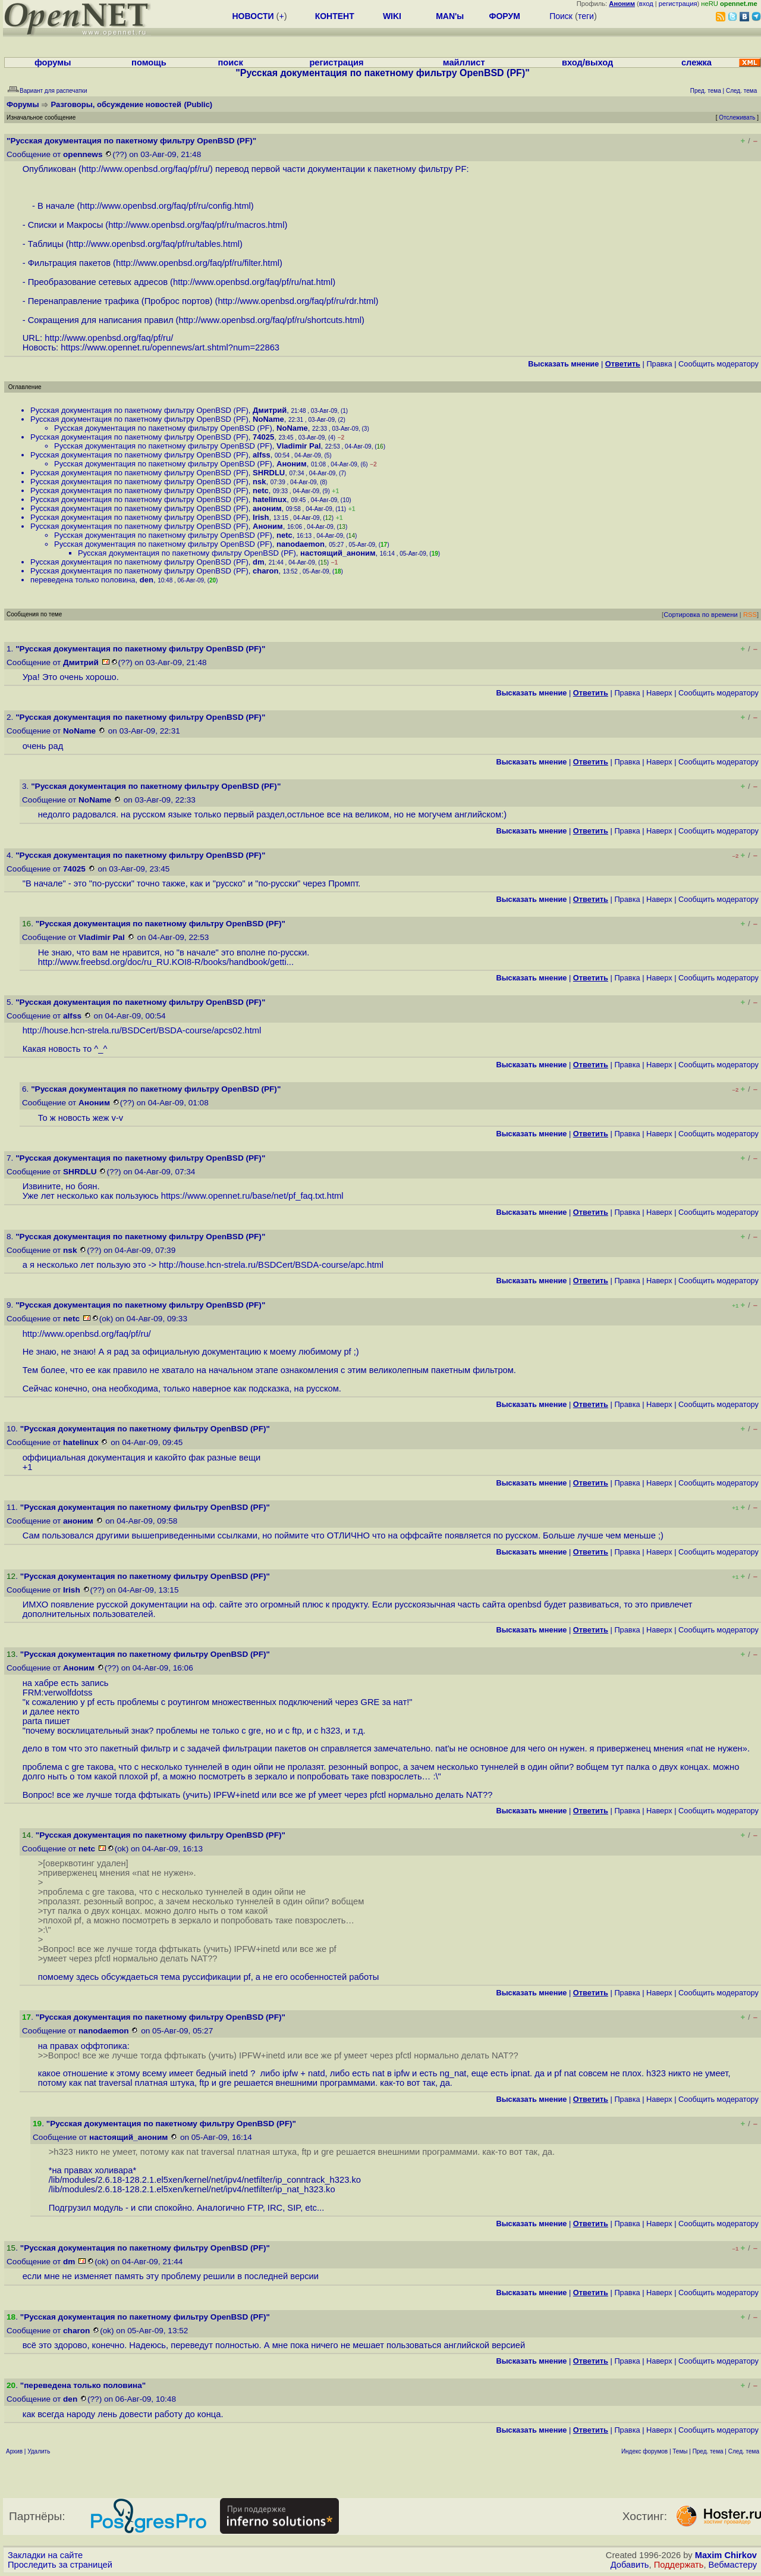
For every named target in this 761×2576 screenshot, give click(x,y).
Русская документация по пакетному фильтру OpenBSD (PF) (139, 410)
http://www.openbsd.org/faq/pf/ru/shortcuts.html (269, 320)
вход (646, 3)
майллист (464, 62)
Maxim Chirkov (726, 2555)
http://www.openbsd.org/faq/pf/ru (144, 169)
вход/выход (587, 62)
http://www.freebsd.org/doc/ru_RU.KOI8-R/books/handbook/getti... (166, 962)
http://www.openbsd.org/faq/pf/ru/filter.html (197, 263)
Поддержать (679, 2564)
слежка (696, 62)
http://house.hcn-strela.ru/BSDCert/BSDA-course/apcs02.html (142, 1030)
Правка (659, 363)
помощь (148, 62)
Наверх (659, 692)
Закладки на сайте (45, 2555)
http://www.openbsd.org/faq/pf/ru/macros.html (196, 225)
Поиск (561, 16)
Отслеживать (737, 117)
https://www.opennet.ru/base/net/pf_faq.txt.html (252, 1196)
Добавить (630, 2564)
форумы (52, 62)
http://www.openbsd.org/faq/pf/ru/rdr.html (296, 301)
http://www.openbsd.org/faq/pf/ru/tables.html (154, 244)
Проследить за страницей (60, 2564)
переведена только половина (83, 579)
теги (586, 16)
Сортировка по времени (700, 614)
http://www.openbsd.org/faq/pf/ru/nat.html (252, 282)
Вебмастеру (733, 2564)
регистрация (678, 3)
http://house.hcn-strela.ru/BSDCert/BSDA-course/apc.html (271, 1265)
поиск (230, 62)
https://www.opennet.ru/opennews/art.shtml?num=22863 (170, 347)
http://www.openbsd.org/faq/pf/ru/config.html (165, 206)
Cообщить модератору (718, 363)
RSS (750, 614)
